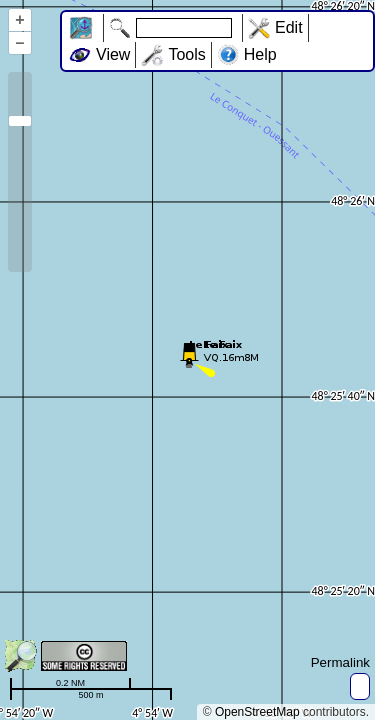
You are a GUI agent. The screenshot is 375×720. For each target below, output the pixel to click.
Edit (289, 27)
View (113, 54)
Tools (186, 54)
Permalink (340, 662)
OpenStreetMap (257, 712)
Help (260, 54)
